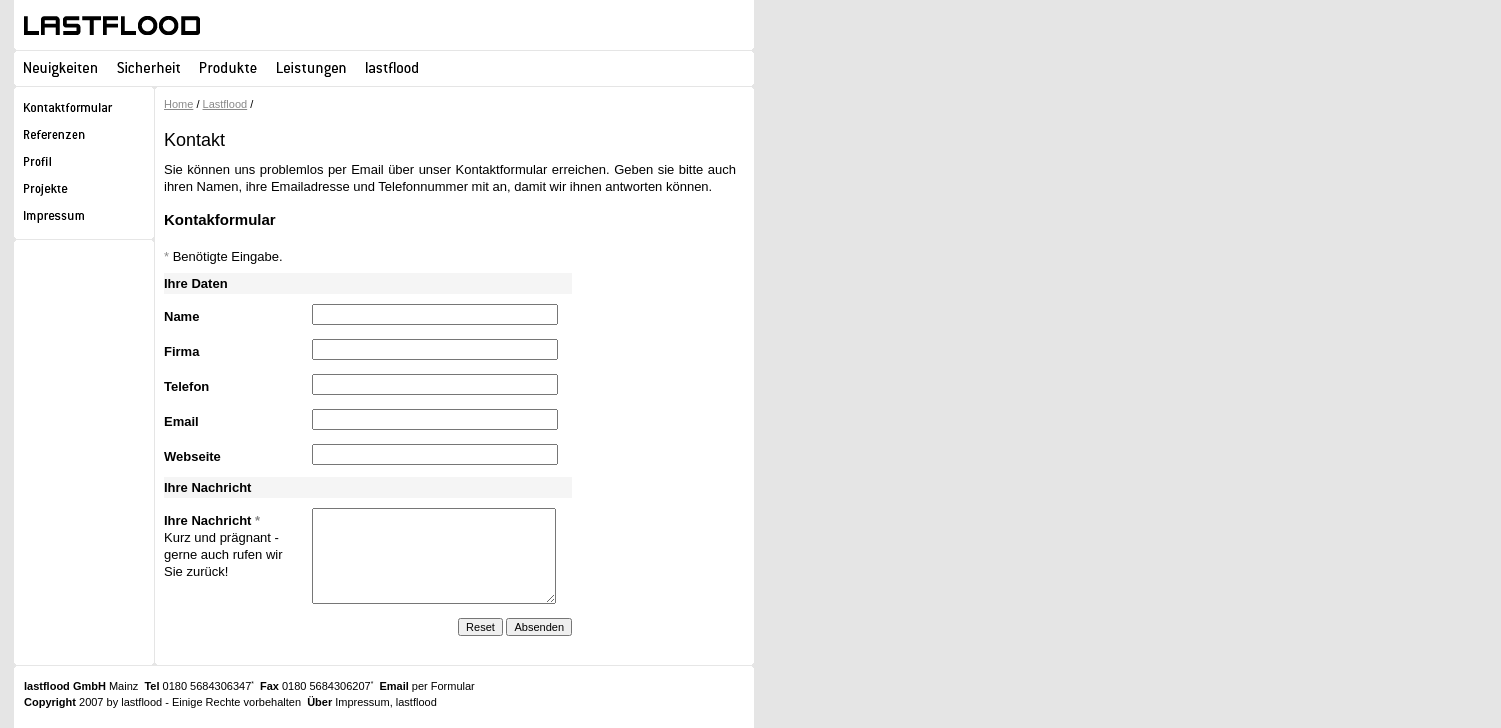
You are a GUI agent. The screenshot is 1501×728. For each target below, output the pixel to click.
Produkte (228, 67)
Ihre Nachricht (212, 520)
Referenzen (84, 137)
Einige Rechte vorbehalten (236, 702)
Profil (84, 164)
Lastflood (225, 104)
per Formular (443, 686)
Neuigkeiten (60, 67)
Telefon (186, 386)
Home (178, 104)
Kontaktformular (84, 110)
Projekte (84, 191)
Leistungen (311, 67)
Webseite (192, 456)
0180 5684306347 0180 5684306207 (258, 686)
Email (181, 421)
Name (181, 316)
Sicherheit (148, 67)
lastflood (112, 25)
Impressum (84, 218)
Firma (181, 351)
